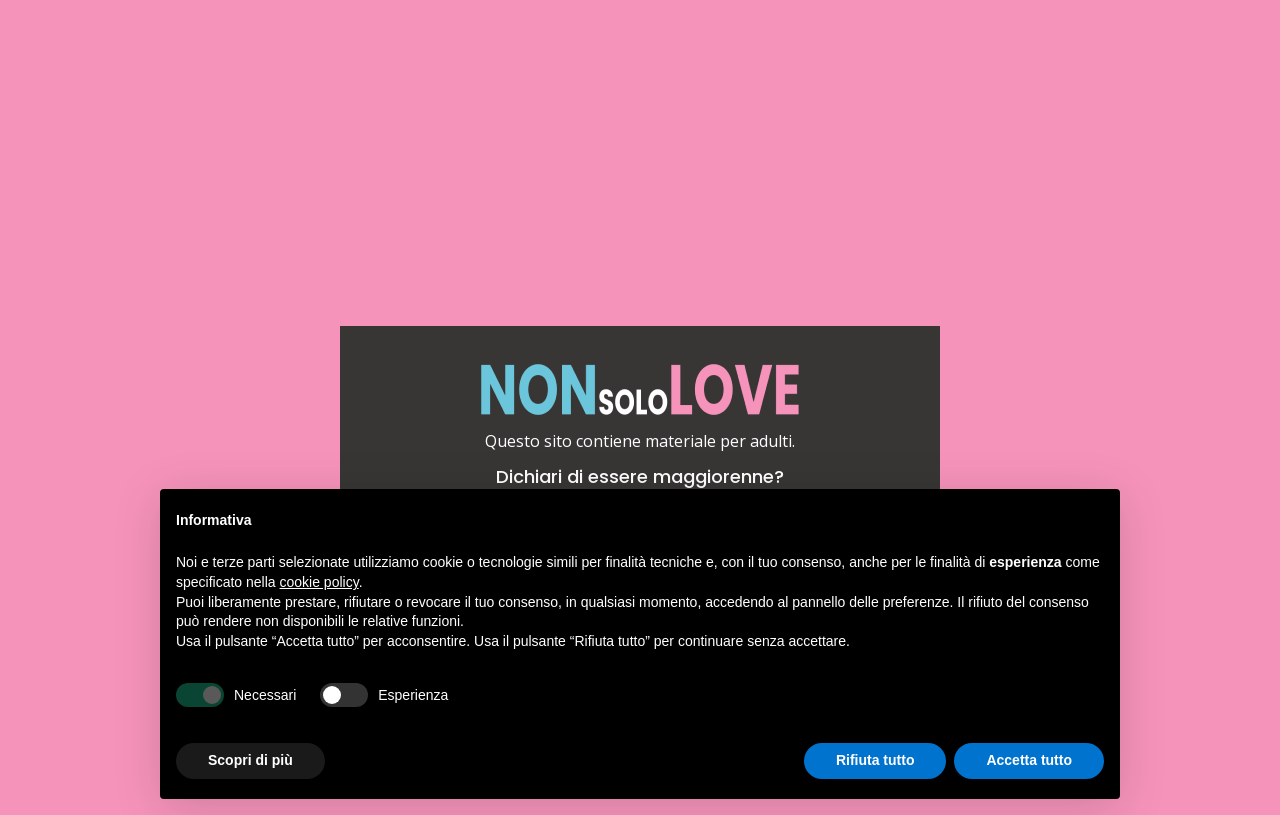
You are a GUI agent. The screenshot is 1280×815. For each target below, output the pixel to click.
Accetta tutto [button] (1029, 760)
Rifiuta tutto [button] (875, 760)
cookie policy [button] (319, 582)
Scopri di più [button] (250, 760)
